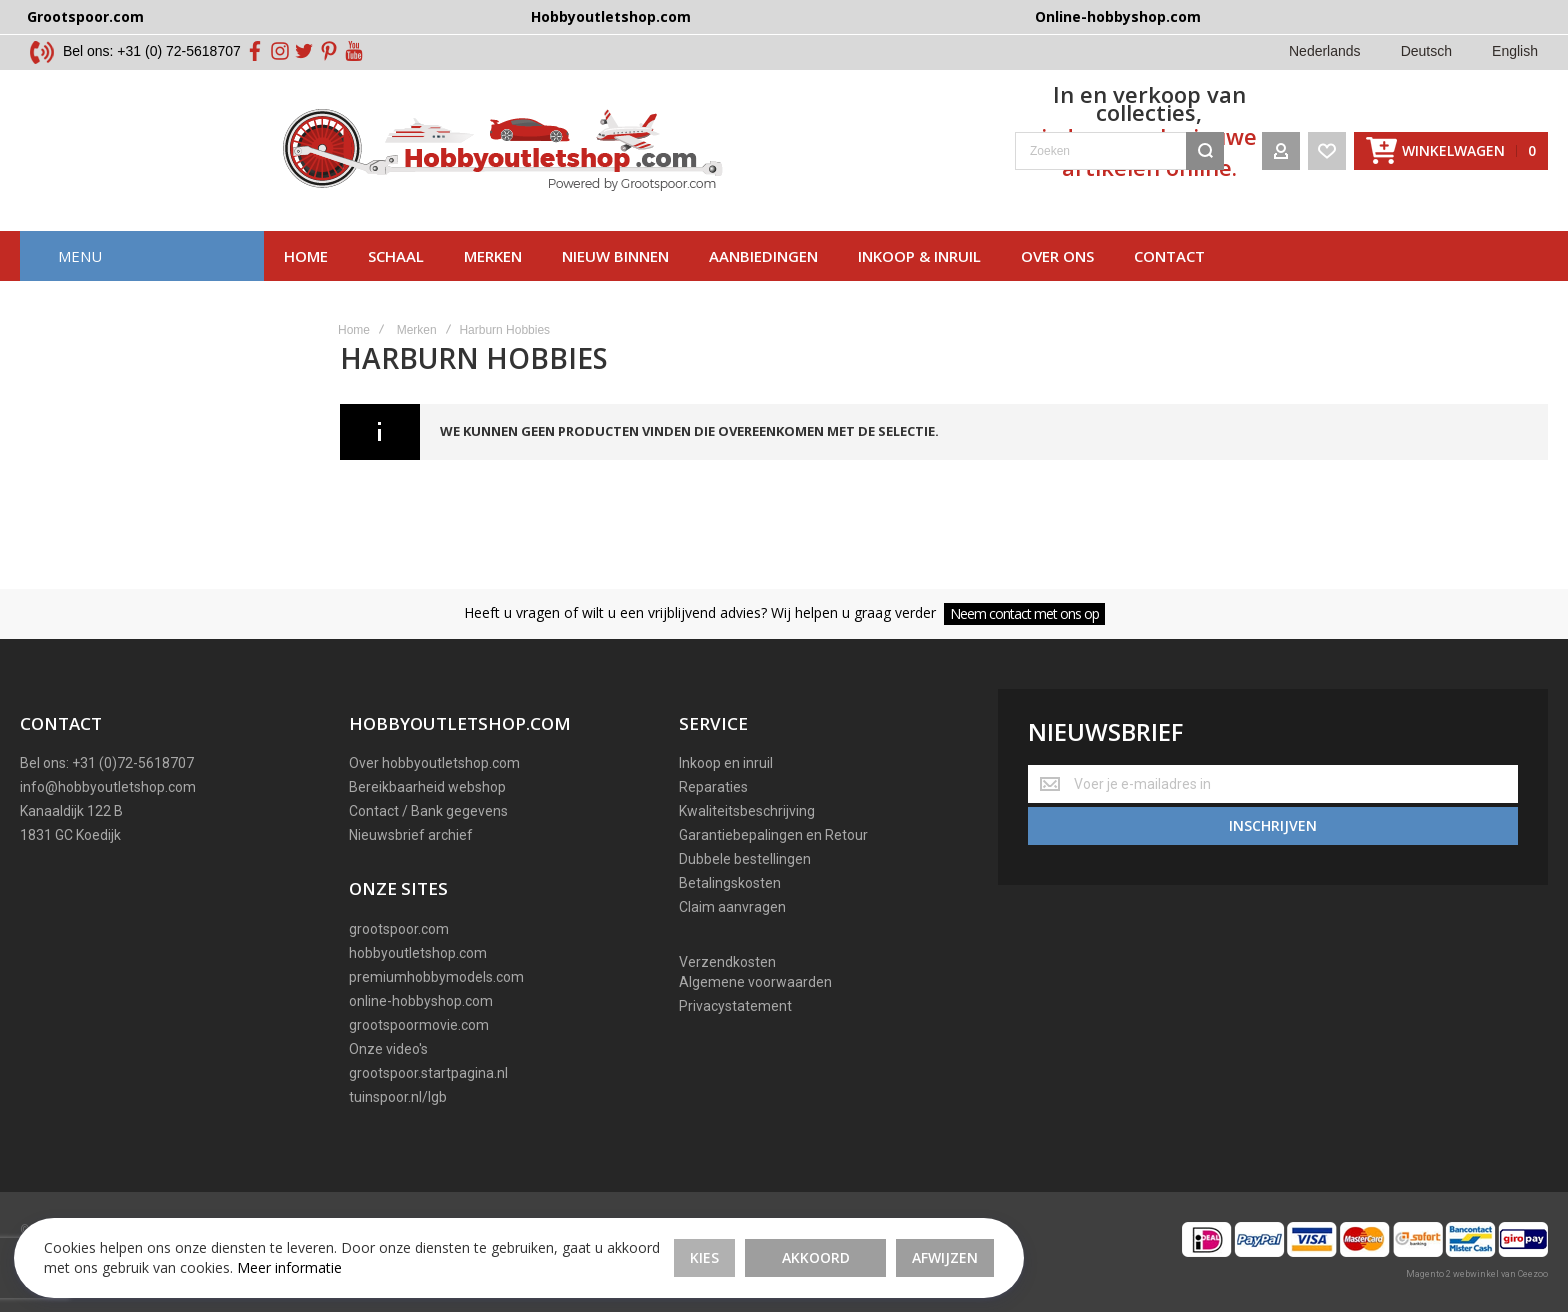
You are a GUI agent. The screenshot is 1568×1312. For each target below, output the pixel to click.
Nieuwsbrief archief (411, 835)
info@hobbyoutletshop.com (108, 787)
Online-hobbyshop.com (1118, 16)
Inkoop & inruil (919, 275)
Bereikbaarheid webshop (427, 787)
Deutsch (1426, 51)
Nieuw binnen (615, 275)
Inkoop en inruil (726, 763)
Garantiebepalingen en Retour (773, 835)
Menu (80, 275)
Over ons (1057, 275)
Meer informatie (159, 1261)
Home (306, 275)
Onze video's (388, 1049)
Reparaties (713, 787)
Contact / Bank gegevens (428, 811)
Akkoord (596, 1241)
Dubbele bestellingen (745, 859)
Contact (1169, 275)
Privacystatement (735, 1006)
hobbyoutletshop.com (418, 953)
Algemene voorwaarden (755, 982)
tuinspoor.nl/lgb (398, 1097)
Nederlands (1325, 51)
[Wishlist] (1327, 160)
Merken (493, 275)
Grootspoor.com (85, 16)
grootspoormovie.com (419, 1025)
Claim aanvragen (732, 907)
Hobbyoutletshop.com (611, 16)
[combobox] (859, 160)
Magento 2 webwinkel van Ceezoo (1477, 1274)
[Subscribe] (1273, 822)
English (1515, 51)
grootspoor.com (399, 929)
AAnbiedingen (763, 275)
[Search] (1205, 160)
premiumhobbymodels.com (436, 977)
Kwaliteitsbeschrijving (747, 811)
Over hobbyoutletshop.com (434, 763)
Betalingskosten (730, 883)
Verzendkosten (727, 962)
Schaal (396, 275)
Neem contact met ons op (1024, 613)
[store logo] (242, 160)
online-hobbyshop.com (421, 1001)
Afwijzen (725, 1241)
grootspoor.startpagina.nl (428, 1073)
